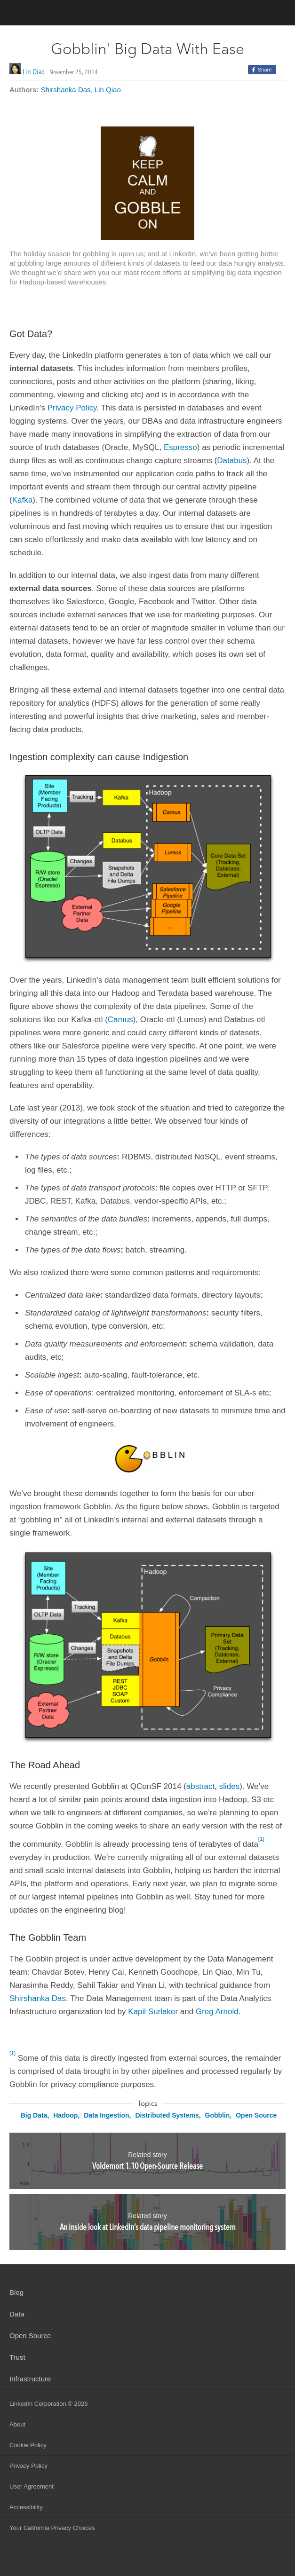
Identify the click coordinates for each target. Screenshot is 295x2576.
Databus (232, 460)
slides (229, 1786)
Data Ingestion (106, 2115)
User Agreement (31, 2486)
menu (278, 13)
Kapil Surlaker (153, 2011)
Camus (120, 1019)
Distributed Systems (167, 2115)
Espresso (180, 447)
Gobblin (217, 2115)
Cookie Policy (28, 2445)
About (17, 2424)
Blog (16, 2292)
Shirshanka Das (66, 90)
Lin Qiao (34, 71)
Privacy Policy (72, 407)
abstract (200, 1786)
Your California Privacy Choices (52, 2527)
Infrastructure (30, 2379)
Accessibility (26, 2507)
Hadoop (65, 2115)
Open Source (256, 2115)
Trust (17, 2357)
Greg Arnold (217, 2011)
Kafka (22, 500)
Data (16, 2314)
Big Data (34, 2115)
